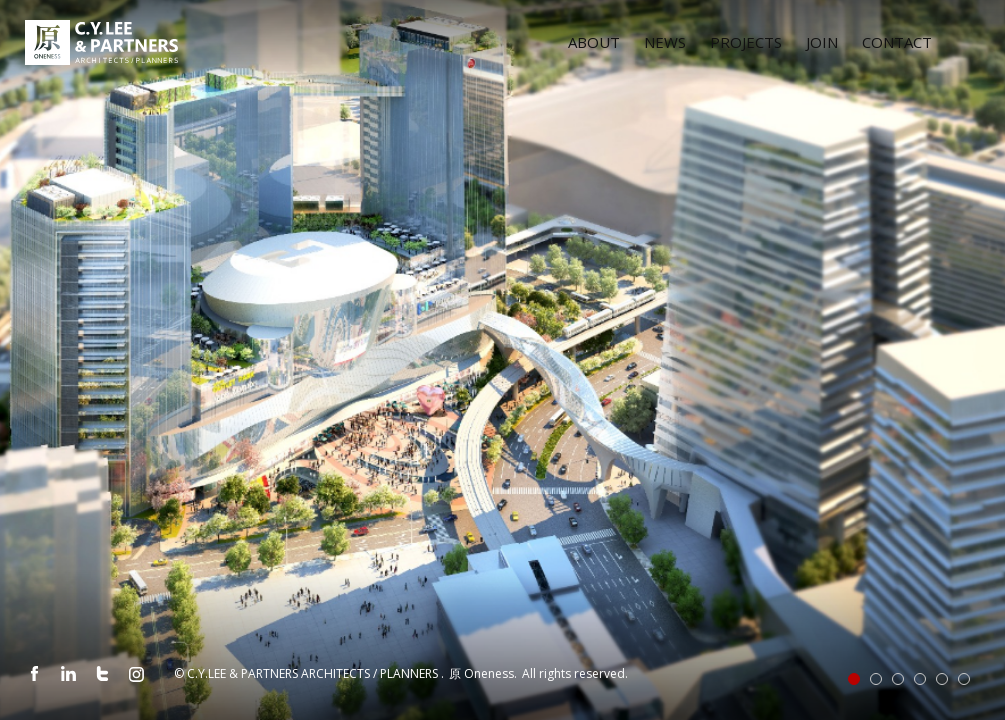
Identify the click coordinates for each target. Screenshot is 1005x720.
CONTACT (897, 42)
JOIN (822, 42)
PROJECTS (746, 42)
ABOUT (594, 42)
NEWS (665, 42)
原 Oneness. (484, 673)
